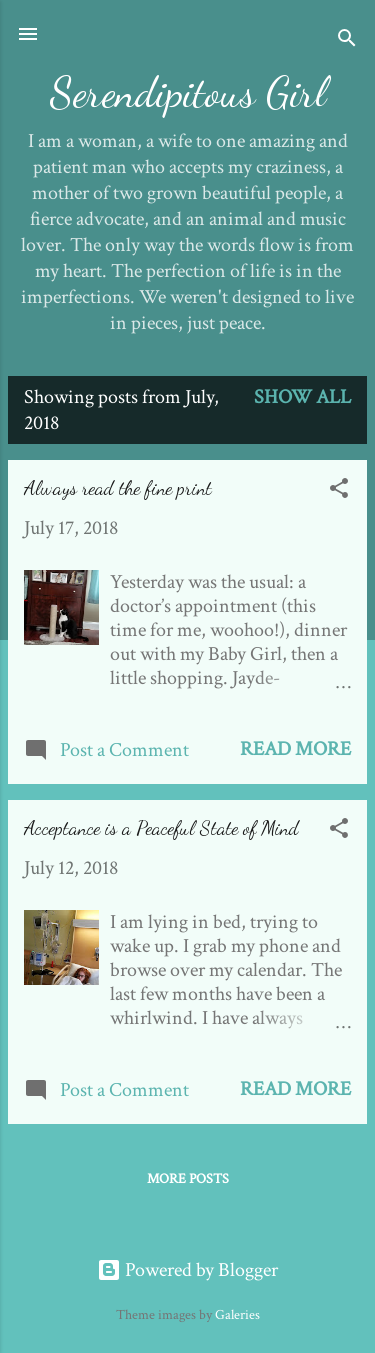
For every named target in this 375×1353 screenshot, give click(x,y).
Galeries (237, 1315)
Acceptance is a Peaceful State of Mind (161, 828)
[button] (339, 491)
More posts (188, 1179)
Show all (302, 397)
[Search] (347, 40)
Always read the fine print (118, 488)
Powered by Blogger (187, 1270)
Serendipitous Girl (188, 92)
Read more (295, 749)
